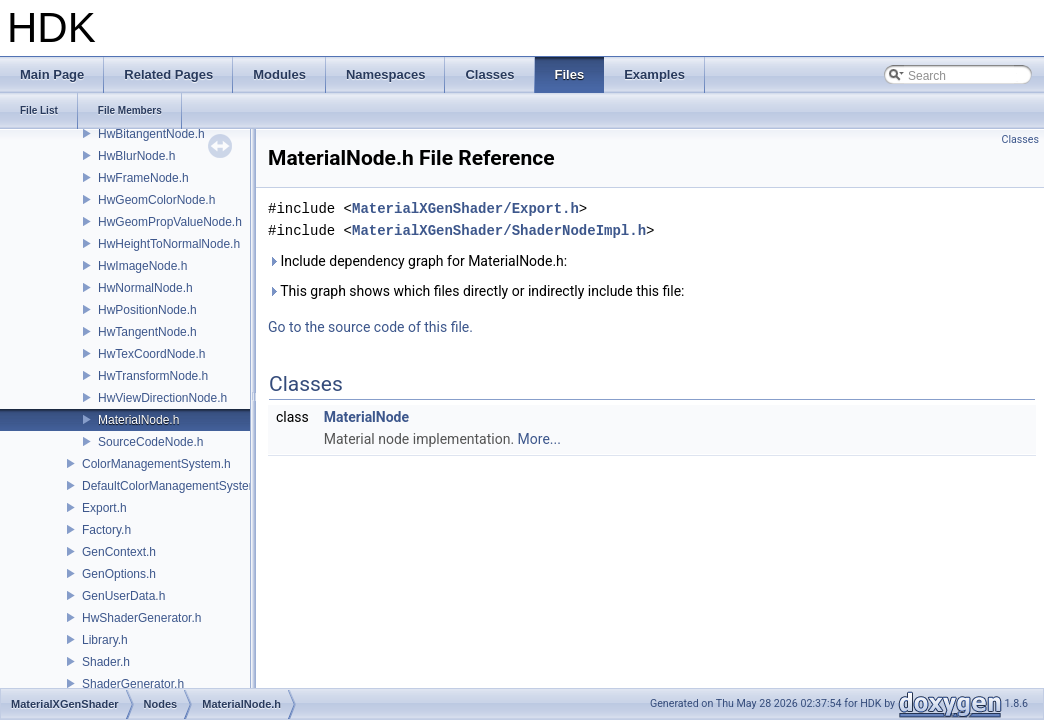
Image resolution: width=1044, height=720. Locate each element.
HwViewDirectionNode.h (162, 398)
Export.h (104, 508)
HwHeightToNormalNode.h (169, 244)
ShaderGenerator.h (133, 684)
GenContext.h (119, 552)
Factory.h (106, 530)
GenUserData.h (123, 596)
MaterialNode (366, 417)
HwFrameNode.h (143, 178)
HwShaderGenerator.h (141, 618)
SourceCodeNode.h (150, 442)
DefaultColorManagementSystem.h (175, 486)
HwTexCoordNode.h (151, 354)
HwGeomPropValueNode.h (170, 222)
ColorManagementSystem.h (156, 464)
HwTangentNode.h (147, 332)
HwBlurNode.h (136, 156)
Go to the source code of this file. (370, 327)
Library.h (105, 640)
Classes (1020, 139)
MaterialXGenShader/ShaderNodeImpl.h (499, 230)
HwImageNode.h (142, 266)
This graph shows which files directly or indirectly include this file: (476, 291)
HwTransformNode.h (153, 376)
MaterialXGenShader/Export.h (465, 208)
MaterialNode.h (138, 420)
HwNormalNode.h (145, 288)
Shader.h (106, 662)
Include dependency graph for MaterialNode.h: (417, 261)
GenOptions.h (119, 574)
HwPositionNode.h (147, 310)
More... (539, 439)
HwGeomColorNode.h (156, 200)
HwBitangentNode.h (151, 134)
